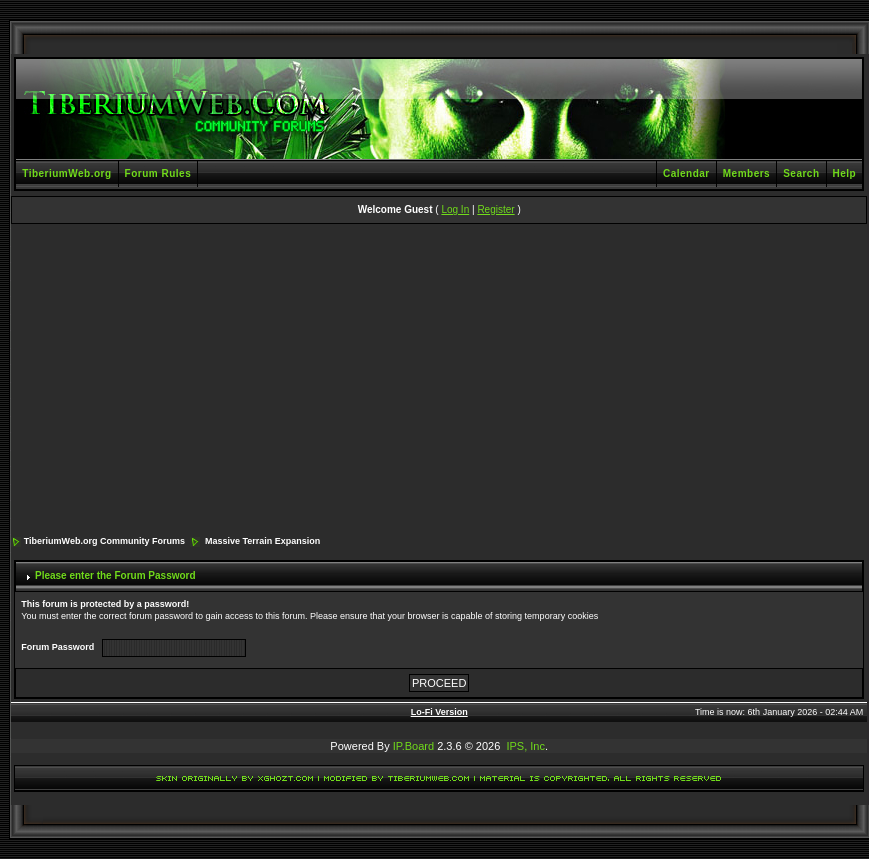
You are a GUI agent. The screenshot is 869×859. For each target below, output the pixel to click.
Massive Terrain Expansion (262, 541)
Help (845, 173)
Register (495, 209)
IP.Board (413, 746)
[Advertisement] (439, 381)
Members (746, 173)
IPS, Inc (525, 746)
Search (801, 173)
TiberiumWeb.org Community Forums (104, 541)
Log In (455, 209)
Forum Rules (158, 173)
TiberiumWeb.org (66, 173)
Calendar (686, 173)
